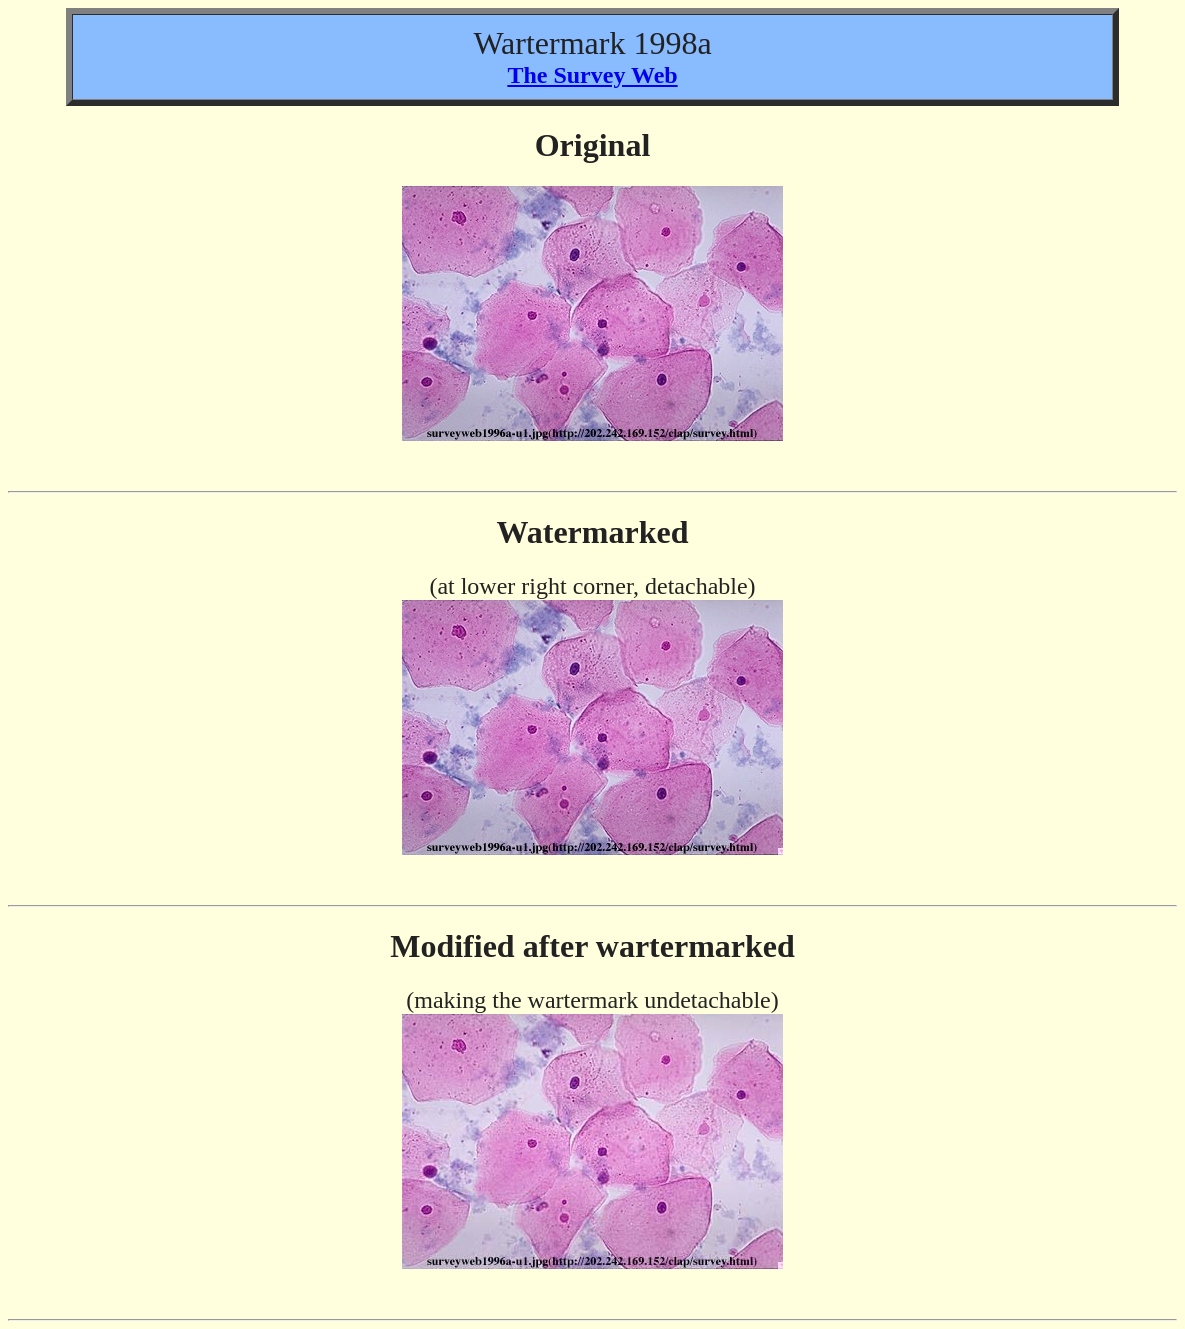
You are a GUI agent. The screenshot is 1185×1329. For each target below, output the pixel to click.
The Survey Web (592, 75)
